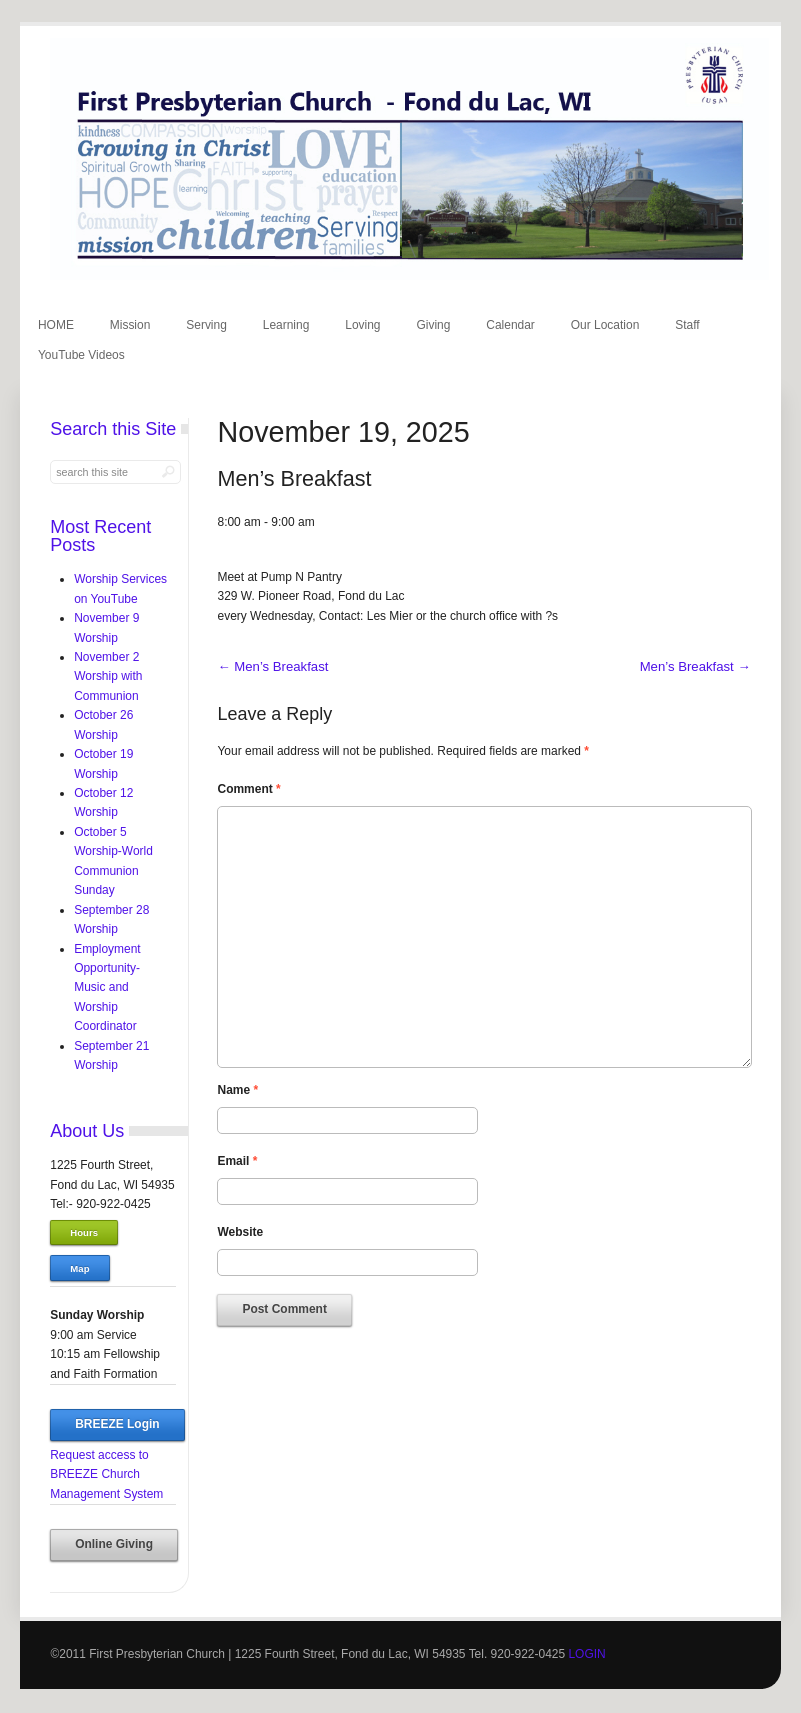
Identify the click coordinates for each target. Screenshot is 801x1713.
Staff (687, 325)
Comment (248, 789)
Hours (84, 1232)
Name (237, 1090)
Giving (433, 325)
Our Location (605, 325)
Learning (286, 325)
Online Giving (114, 1544)
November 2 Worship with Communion (108, 676)
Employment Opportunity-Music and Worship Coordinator (107, 988)
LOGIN (586, 1654)
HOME (56, 325)
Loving (362, 325)
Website (240, 1232)
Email (237, 1161)
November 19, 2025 (343, 432)
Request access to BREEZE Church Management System (106, 1474)
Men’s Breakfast (272, 666)
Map (79, 1268)
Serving (206, 325)
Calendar (510, 325)
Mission (130, 325)
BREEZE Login (117, 1424)
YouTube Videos (81, 355)
